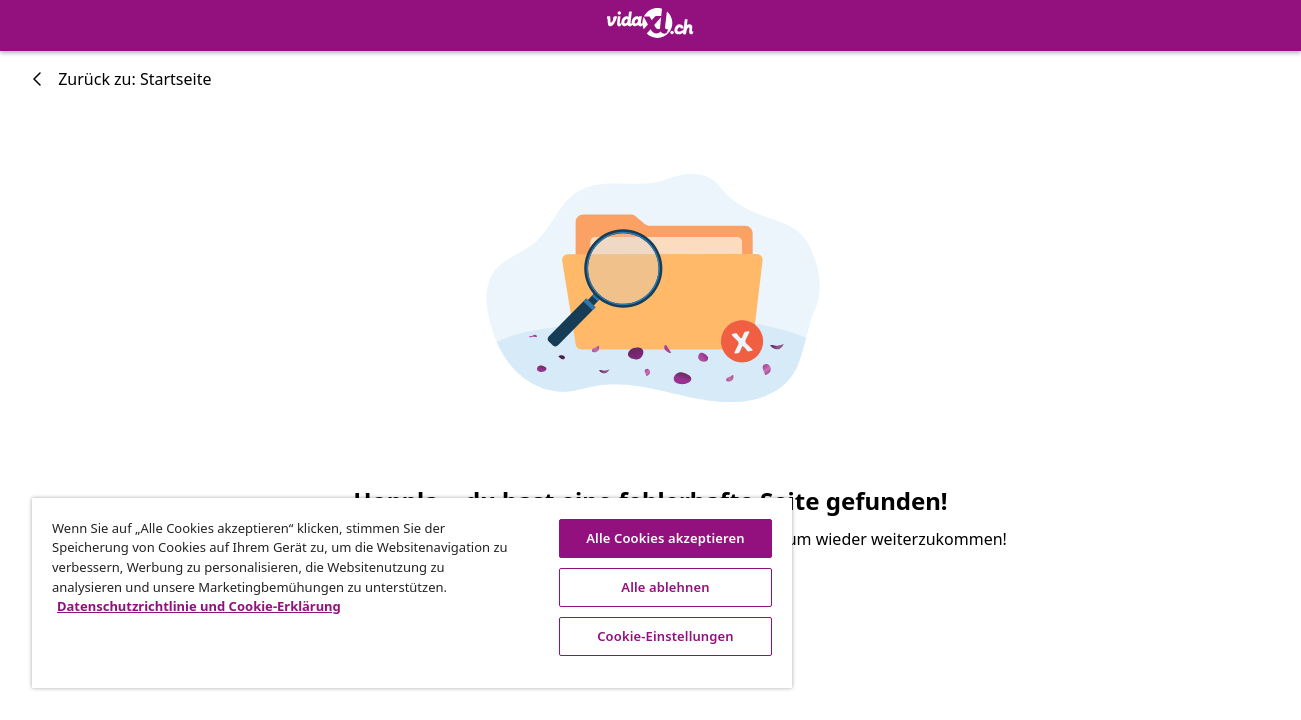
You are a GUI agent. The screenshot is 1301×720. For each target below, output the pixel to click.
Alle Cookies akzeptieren (661, 538)
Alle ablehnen (661, 587)
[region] (409, 593)
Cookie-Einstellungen (661, 636)
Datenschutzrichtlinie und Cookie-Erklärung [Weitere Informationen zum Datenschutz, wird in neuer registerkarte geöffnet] (199, 606)
